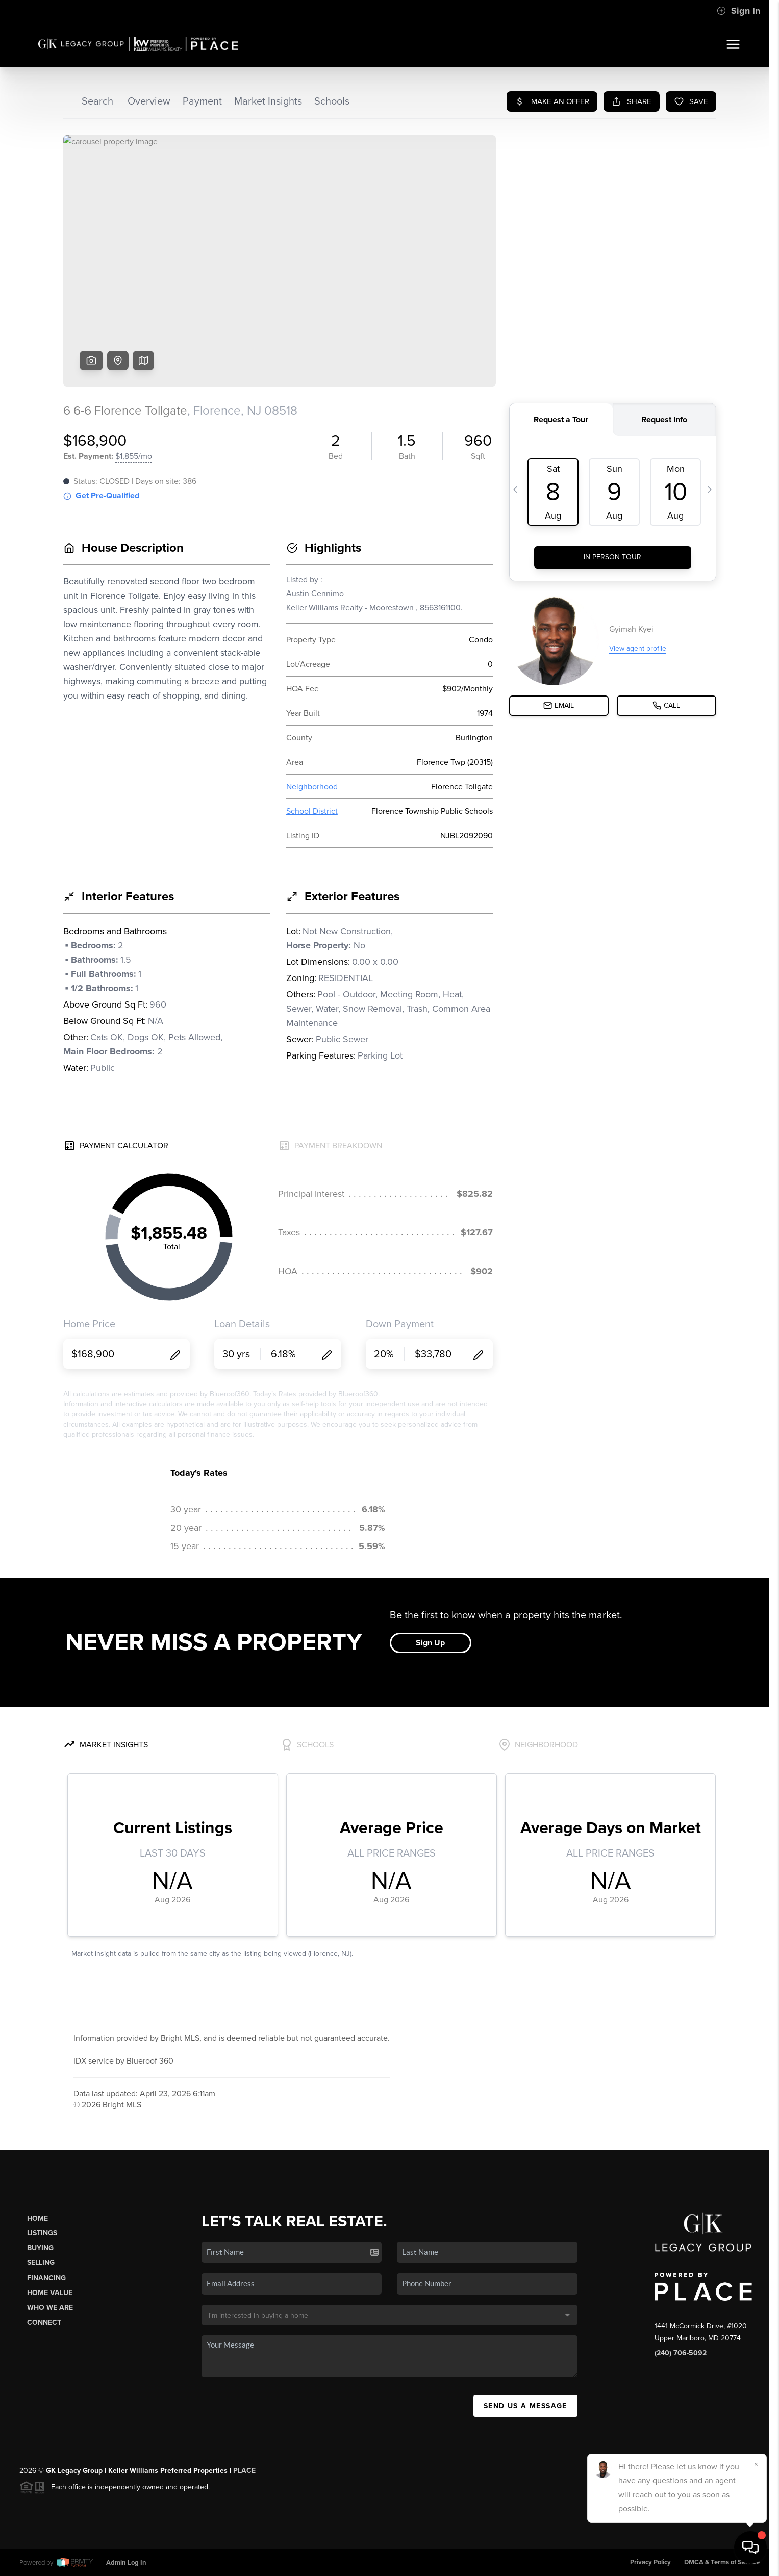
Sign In (738, 11)
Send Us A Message (525, 2406)
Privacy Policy (650, 2562)
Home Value (49, 2292)
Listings (42, 2233)
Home (37, 2218)
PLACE (244, 2470)
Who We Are (50, 2307)
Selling (41, 2262)
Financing (46, 2278)
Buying (40, 2248)
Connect (44, 2322)
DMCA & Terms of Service (722, 2562)
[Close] (756, 2464)
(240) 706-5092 (681, 2353)
